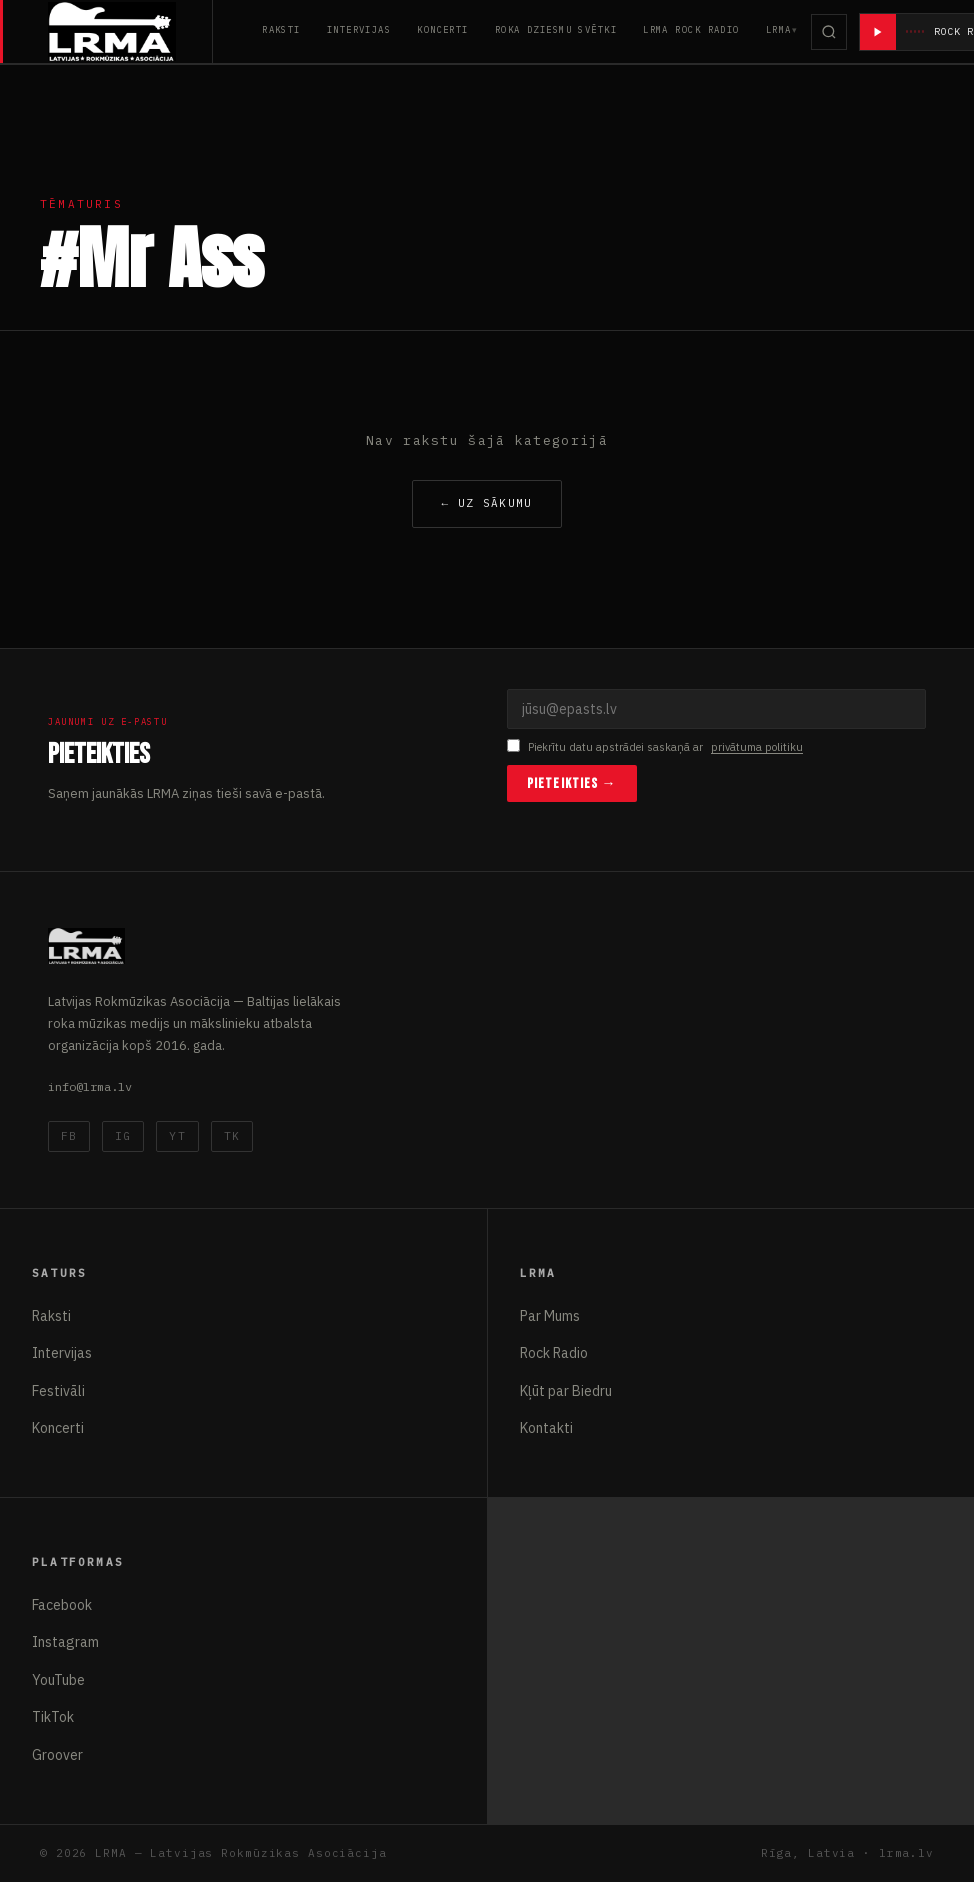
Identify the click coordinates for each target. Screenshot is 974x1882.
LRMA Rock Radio (691, 29)
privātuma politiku (757, 747)
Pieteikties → (572, 783)
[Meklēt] (829, 32)
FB (69, 1136)
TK (232, 1136)
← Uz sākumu (486, 503)
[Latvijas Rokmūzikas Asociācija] (130, 31)
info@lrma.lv (90, 1086)
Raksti (281, 29)
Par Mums (550, 1316)
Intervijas (359, 29)
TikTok (53, 1717)
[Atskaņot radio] (878, 32)
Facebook (62, 1605)
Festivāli (58, 1391)
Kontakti (546, 1428)
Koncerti (443, 29)
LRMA (779, 29)
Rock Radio (554, 1353)
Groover (57, 1755)
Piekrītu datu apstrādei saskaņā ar (655, 747)
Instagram (65, 1642)
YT (177, 1136)
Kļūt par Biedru (566, 1391)
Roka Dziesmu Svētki (556, 29)
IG (123, 1136)
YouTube (58, 1680)
